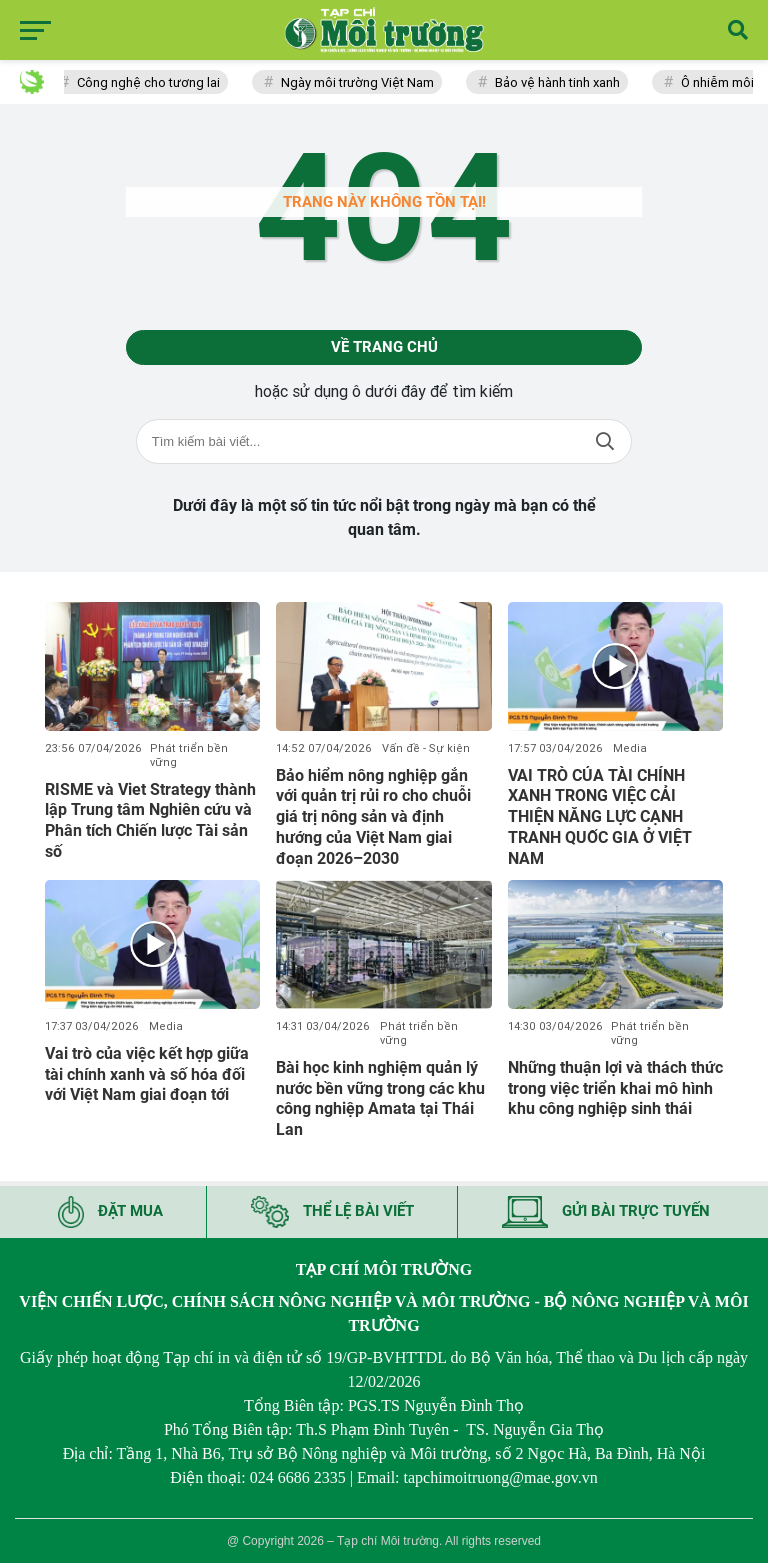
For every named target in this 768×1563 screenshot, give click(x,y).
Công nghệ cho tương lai (153, 82)
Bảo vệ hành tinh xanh (562, 82)
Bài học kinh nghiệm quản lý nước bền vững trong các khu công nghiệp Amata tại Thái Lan (380, 1098)
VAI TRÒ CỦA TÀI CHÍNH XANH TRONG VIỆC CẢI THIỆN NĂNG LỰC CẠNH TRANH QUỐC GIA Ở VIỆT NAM (600, 817)
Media (630, 748)
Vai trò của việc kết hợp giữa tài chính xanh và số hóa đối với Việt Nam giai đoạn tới (147, 1074)
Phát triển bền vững (189, 755)
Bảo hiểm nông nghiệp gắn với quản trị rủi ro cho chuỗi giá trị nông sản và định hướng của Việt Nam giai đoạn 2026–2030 (373, 817)
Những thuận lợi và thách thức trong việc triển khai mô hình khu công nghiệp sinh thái (615, 1088)
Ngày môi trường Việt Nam (362, 82)
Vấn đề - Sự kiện (426, 748)
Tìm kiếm (605, 441)
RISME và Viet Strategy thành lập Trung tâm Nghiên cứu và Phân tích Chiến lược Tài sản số (150, 820)
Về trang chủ (384, 347)
